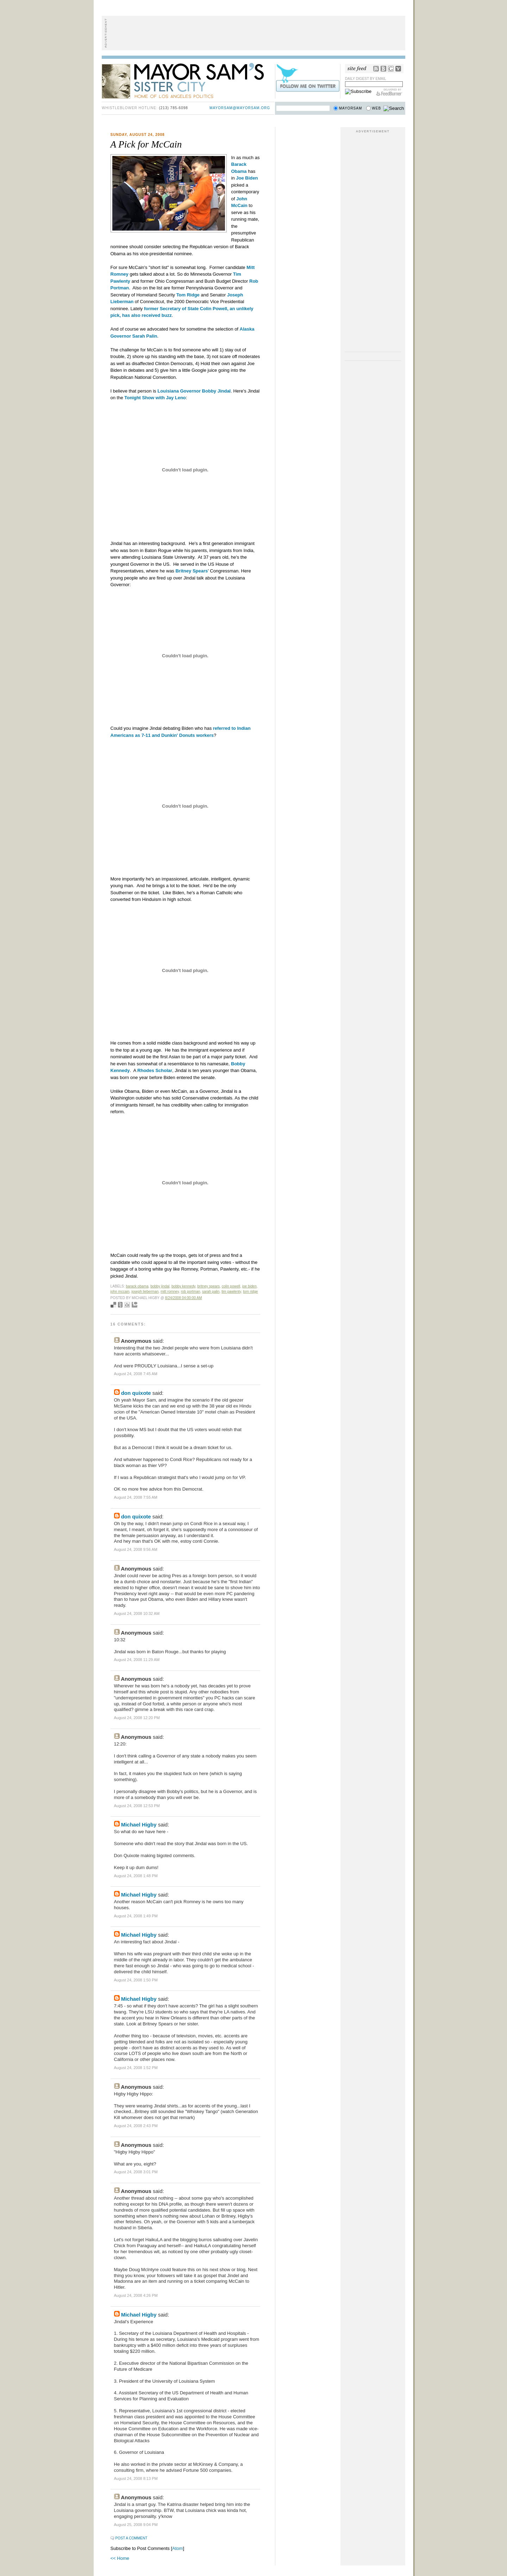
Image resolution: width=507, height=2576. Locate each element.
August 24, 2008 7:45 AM (136, 1374)
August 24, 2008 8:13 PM (136, 2478)
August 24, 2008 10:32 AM (137, 1613)
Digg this (127, 1305)
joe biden (249, 1286)
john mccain (120, 1291)
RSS (376, 68)
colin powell (231, 1286)
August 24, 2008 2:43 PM (136, 2126)
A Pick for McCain (146, 144)
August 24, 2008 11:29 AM (137, 1659)
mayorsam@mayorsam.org (239, 108)
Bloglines (383, 68)
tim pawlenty (231, 1291)
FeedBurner (389, 92)
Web (376, 108)
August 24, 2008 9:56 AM (136, 1549)
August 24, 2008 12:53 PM (137, 1806)
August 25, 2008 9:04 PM (136, 2524)
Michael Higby (139, 1825)
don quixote (136, 1393)
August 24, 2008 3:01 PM (136, 2172)
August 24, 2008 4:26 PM (136, 2295)
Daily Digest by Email (365, 79)
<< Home (120, 2558)
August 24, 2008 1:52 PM (136, 2068)
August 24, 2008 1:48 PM (136, 1876)
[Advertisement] (253, 33)
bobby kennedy (183, 1286)
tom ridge (250, 1291)
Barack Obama (137, 1286)
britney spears (208, 1286)
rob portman (190, 1291)
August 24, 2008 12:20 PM (137, 1718)
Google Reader (391, 68)
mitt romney (170, 1291)
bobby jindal (159, 1286)
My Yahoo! (398, 68)
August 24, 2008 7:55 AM (136, 1497)
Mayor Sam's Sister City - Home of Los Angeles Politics (188, 80)
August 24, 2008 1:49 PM (136, 1916)
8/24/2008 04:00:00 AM (183, 1298)
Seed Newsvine (120, 1305)
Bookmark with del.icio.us (113, 1305)
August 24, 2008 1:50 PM (136, 1980)
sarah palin (211, 1291)
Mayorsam (350, 108)
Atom (177, 2548)
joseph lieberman (144, 1291)
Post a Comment (131, 2538)
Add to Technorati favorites (134, 1305)
